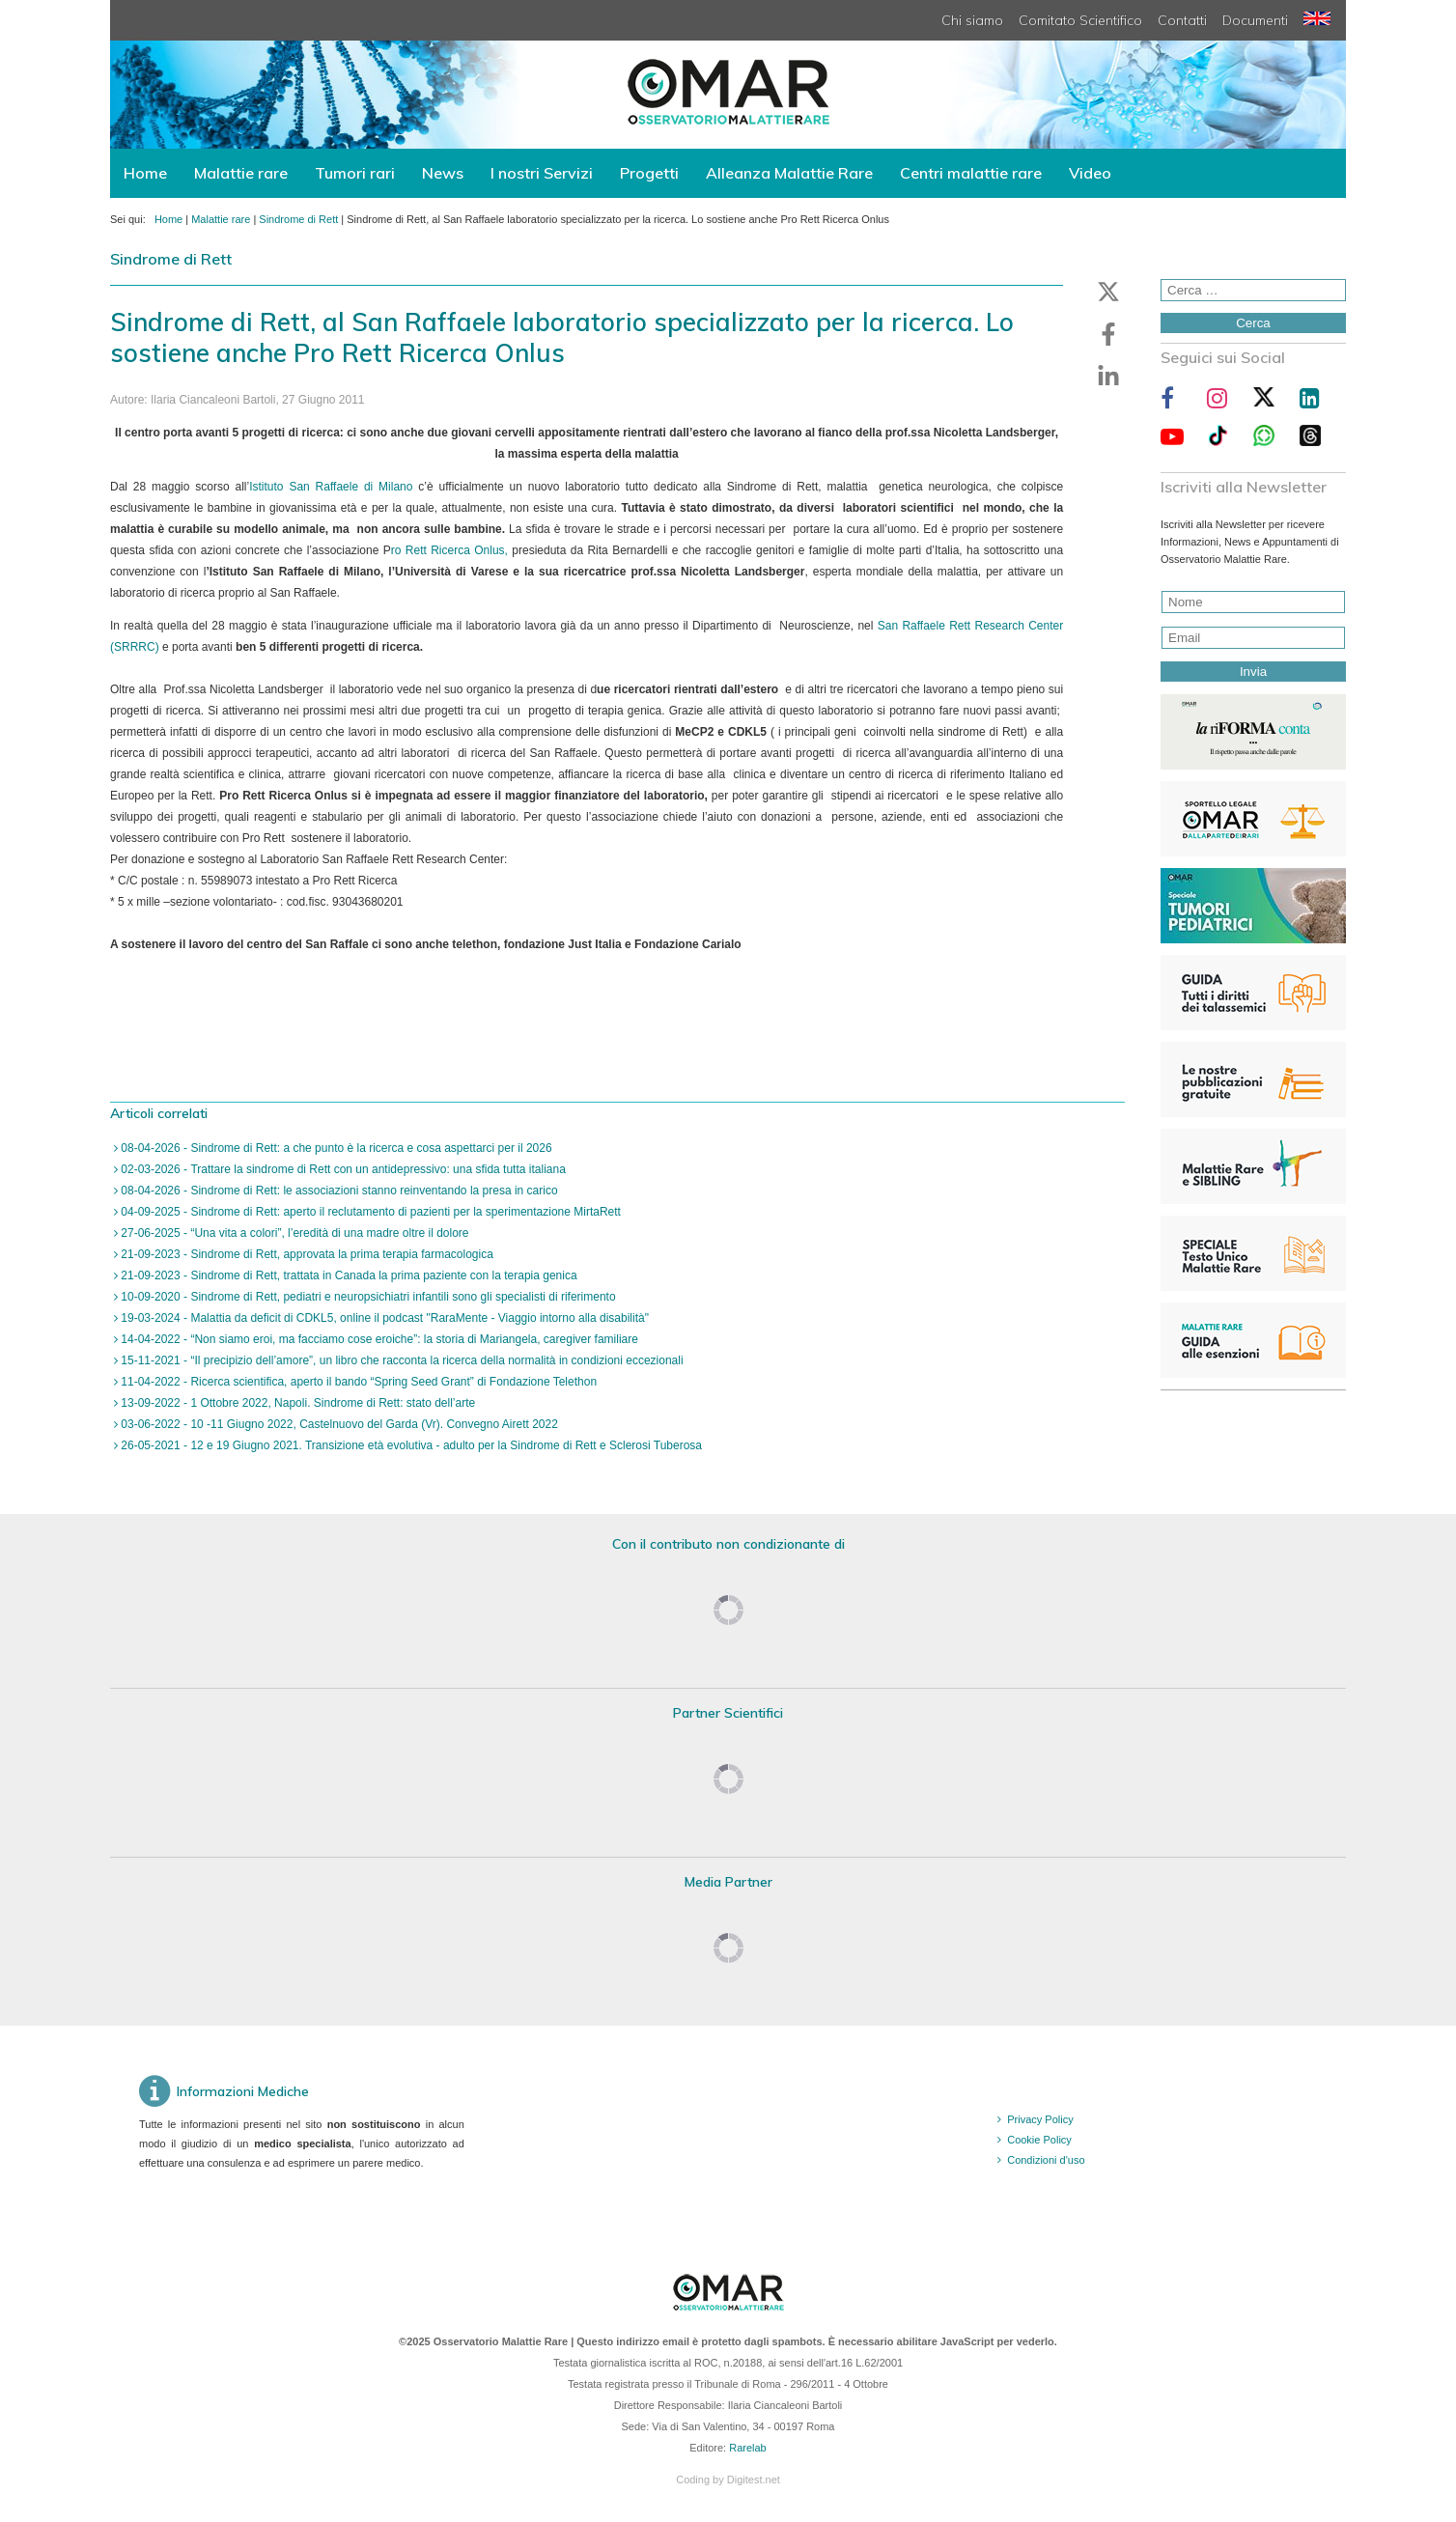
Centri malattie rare (971, 172)
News (442, 172)
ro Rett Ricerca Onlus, (449, 550)
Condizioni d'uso (1045, 2160)
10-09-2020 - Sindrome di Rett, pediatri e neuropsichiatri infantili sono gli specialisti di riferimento (367, 1296)
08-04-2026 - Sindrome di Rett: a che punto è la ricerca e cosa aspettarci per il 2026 (335, 1148)
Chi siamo (972, 20)
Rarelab (748, 2447)
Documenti (1255, 20)
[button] (1108, 291)
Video (1090, 172)
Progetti (649, 172)
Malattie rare (241, 172)
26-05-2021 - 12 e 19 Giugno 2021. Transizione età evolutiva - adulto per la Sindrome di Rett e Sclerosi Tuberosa (410, 1445)
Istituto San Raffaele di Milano (333, 486)
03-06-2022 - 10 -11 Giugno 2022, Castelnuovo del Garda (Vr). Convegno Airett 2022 (338, 1424)
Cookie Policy (1039, 2139)
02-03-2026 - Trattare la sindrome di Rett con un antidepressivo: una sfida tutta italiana (342, 1169)
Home (145, 172)
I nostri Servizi (541, 172)
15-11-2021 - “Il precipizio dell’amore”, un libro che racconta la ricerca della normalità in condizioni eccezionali (401, 1360)
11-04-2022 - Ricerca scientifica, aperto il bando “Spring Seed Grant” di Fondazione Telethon (357, 1381)
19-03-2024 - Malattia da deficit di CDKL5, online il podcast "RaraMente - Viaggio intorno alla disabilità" (383, 1318)
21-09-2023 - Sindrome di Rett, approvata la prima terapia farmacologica (305, 1254)
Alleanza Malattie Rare (789, 172)
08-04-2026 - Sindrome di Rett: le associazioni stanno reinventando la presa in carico (338, 1190)
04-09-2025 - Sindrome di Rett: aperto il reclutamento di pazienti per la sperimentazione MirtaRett (369, 1212)
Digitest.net (753, 2479)
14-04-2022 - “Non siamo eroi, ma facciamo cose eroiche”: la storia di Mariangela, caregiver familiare (378, 1339)
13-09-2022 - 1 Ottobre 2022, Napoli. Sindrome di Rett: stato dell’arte (296, 1403)
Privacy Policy (1040, 2119)
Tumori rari (355, 172)
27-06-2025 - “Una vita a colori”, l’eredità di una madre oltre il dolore (293, 1233)
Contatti (1182, 20)
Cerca (1253, 323)
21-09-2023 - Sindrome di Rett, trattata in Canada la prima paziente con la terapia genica (347, 1275)
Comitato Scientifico (1080, 20)
